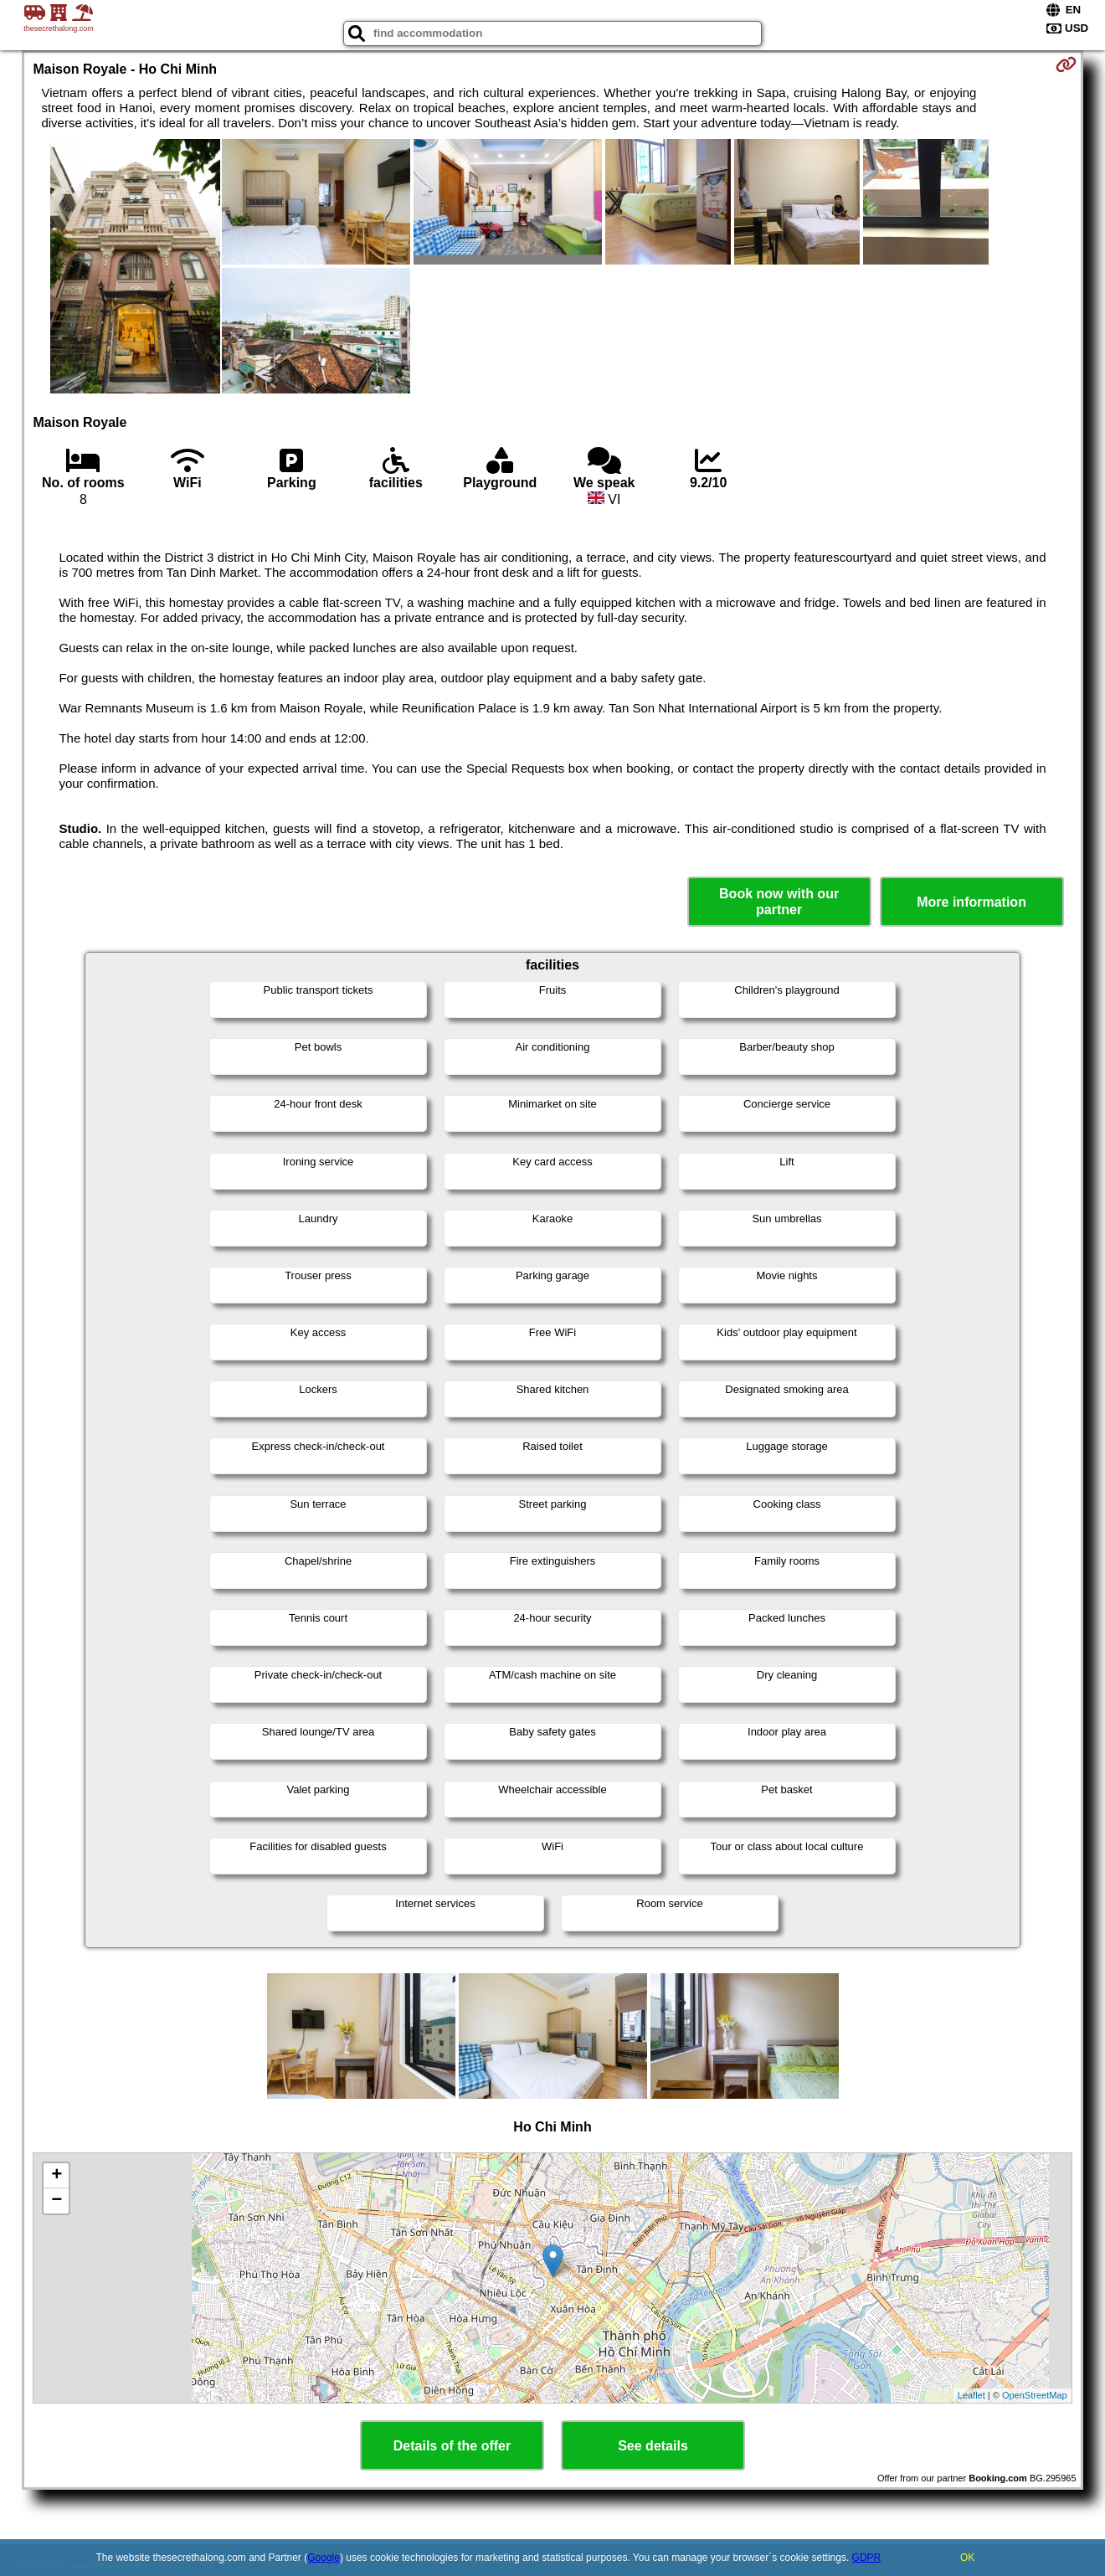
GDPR (866, 2557)
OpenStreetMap (1034, 2395)
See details (653, 2446)
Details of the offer (452, 2446)
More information (971, 902)
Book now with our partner (779, 902)
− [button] (56, 2201)
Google (323, 2557)
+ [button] (56, 2175)
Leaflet (971, 2395)
